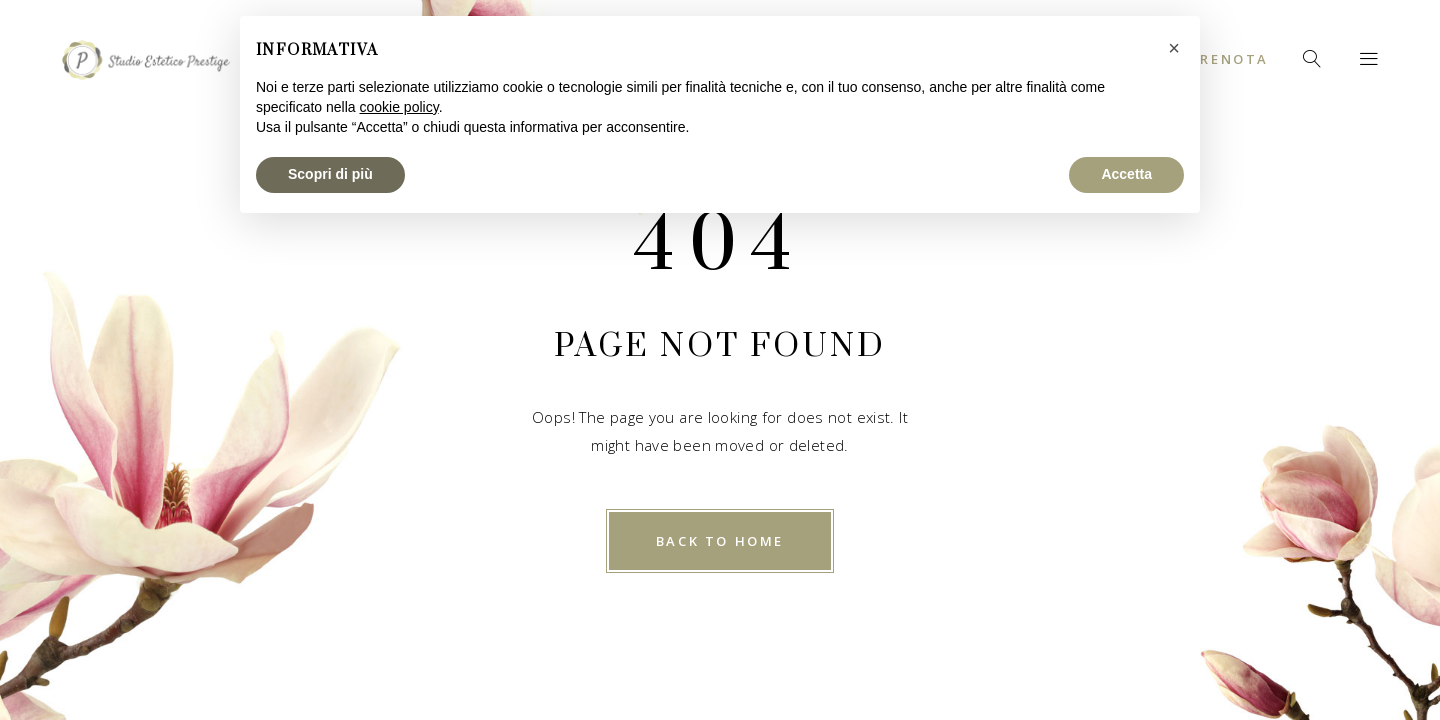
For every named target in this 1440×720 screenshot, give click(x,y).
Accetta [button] (1126, 174)
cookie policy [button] (399, 107)
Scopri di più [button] (330, 174)
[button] (1174, 48)
